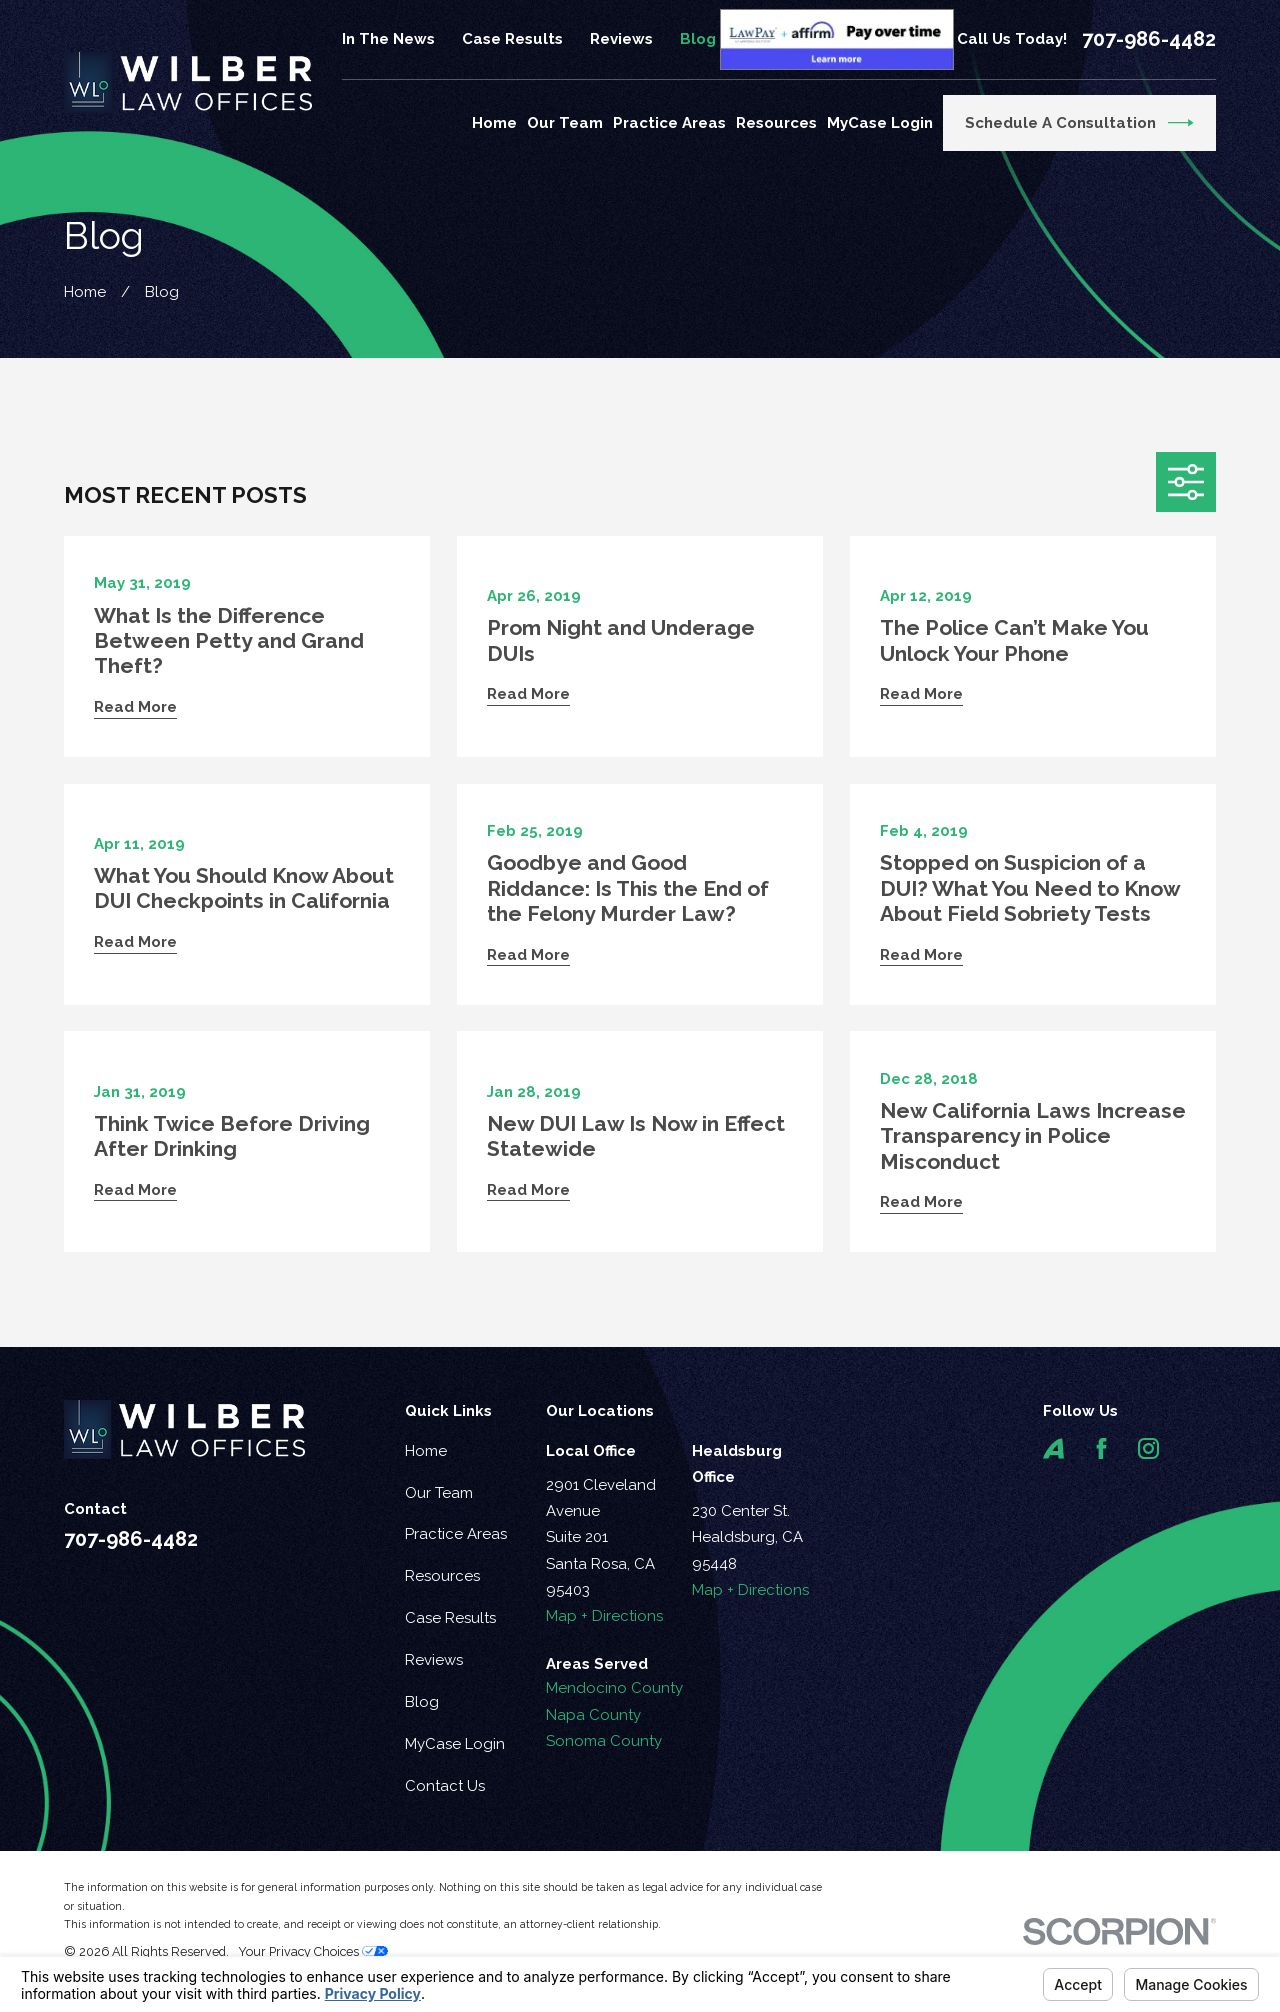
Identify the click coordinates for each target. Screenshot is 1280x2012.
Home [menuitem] (494, 123)
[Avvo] (1053, 1448)
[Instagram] (1148, 1448)
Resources (442, 1576)
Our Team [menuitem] (565, 123)
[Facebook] (1101, 1448)
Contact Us (445, 1786)
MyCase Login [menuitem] (880, 123)
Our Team (439, 1493)
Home (426, 1451)
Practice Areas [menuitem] (669, 123)
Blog (698, 39)
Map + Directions (604, 1616)
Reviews (621, 39)
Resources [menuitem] (776, 123)
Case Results (512, 39)
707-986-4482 (1149, 39)
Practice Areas (456, 1534)
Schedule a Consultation (1079, 123)
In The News (388, 39)
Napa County (593, 1715)
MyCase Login (455, 1744)
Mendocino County (614, 1688)
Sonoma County (604, 1741)
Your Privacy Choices (313, 1951)
